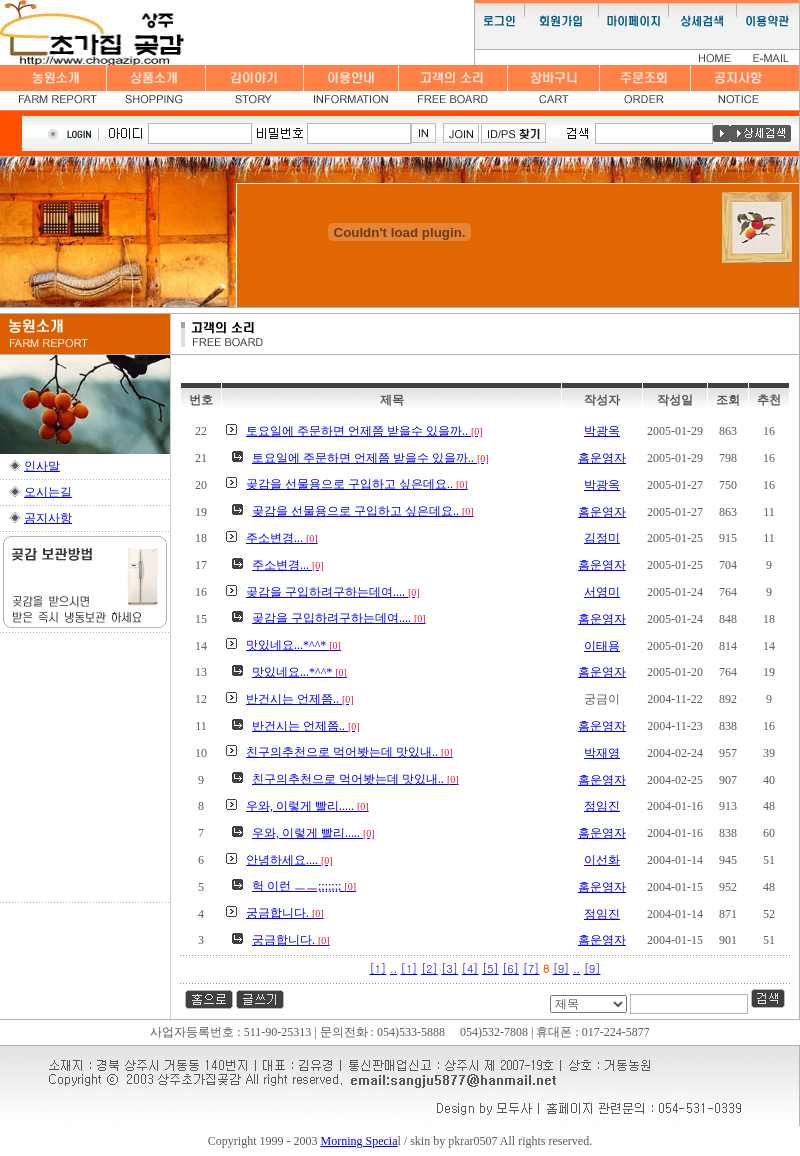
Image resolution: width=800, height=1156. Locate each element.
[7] (531, 968)
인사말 (42, 466)
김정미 (602, 538)
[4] (470, 968)
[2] (429, 968)
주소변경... (282, 538)
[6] (510, 968)
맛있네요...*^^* (293, 645)
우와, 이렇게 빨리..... (307, 806)
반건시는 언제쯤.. (300, 699)
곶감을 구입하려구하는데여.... (333, 592)
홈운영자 (602, 458)
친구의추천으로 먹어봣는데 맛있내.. (349, 752)
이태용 (602, 646)
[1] (378, 968)
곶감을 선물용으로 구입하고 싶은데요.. (357, 484)
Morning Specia (359, 1141)
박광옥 (602, 431)
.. (393, 968)
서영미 (602, 592)
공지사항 (48, 518)
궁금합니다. (285, 913)
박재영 (602, 753)
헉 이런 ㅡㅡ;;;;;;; (304, 886)
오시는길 (48, 492)
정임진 (602, 806)
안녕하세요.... (289, 860)
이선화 (602, 860)
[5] (490, 968)
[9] (561, 968)
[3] (449, 968)
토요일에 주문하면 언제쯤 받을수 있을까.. (364, 431)
